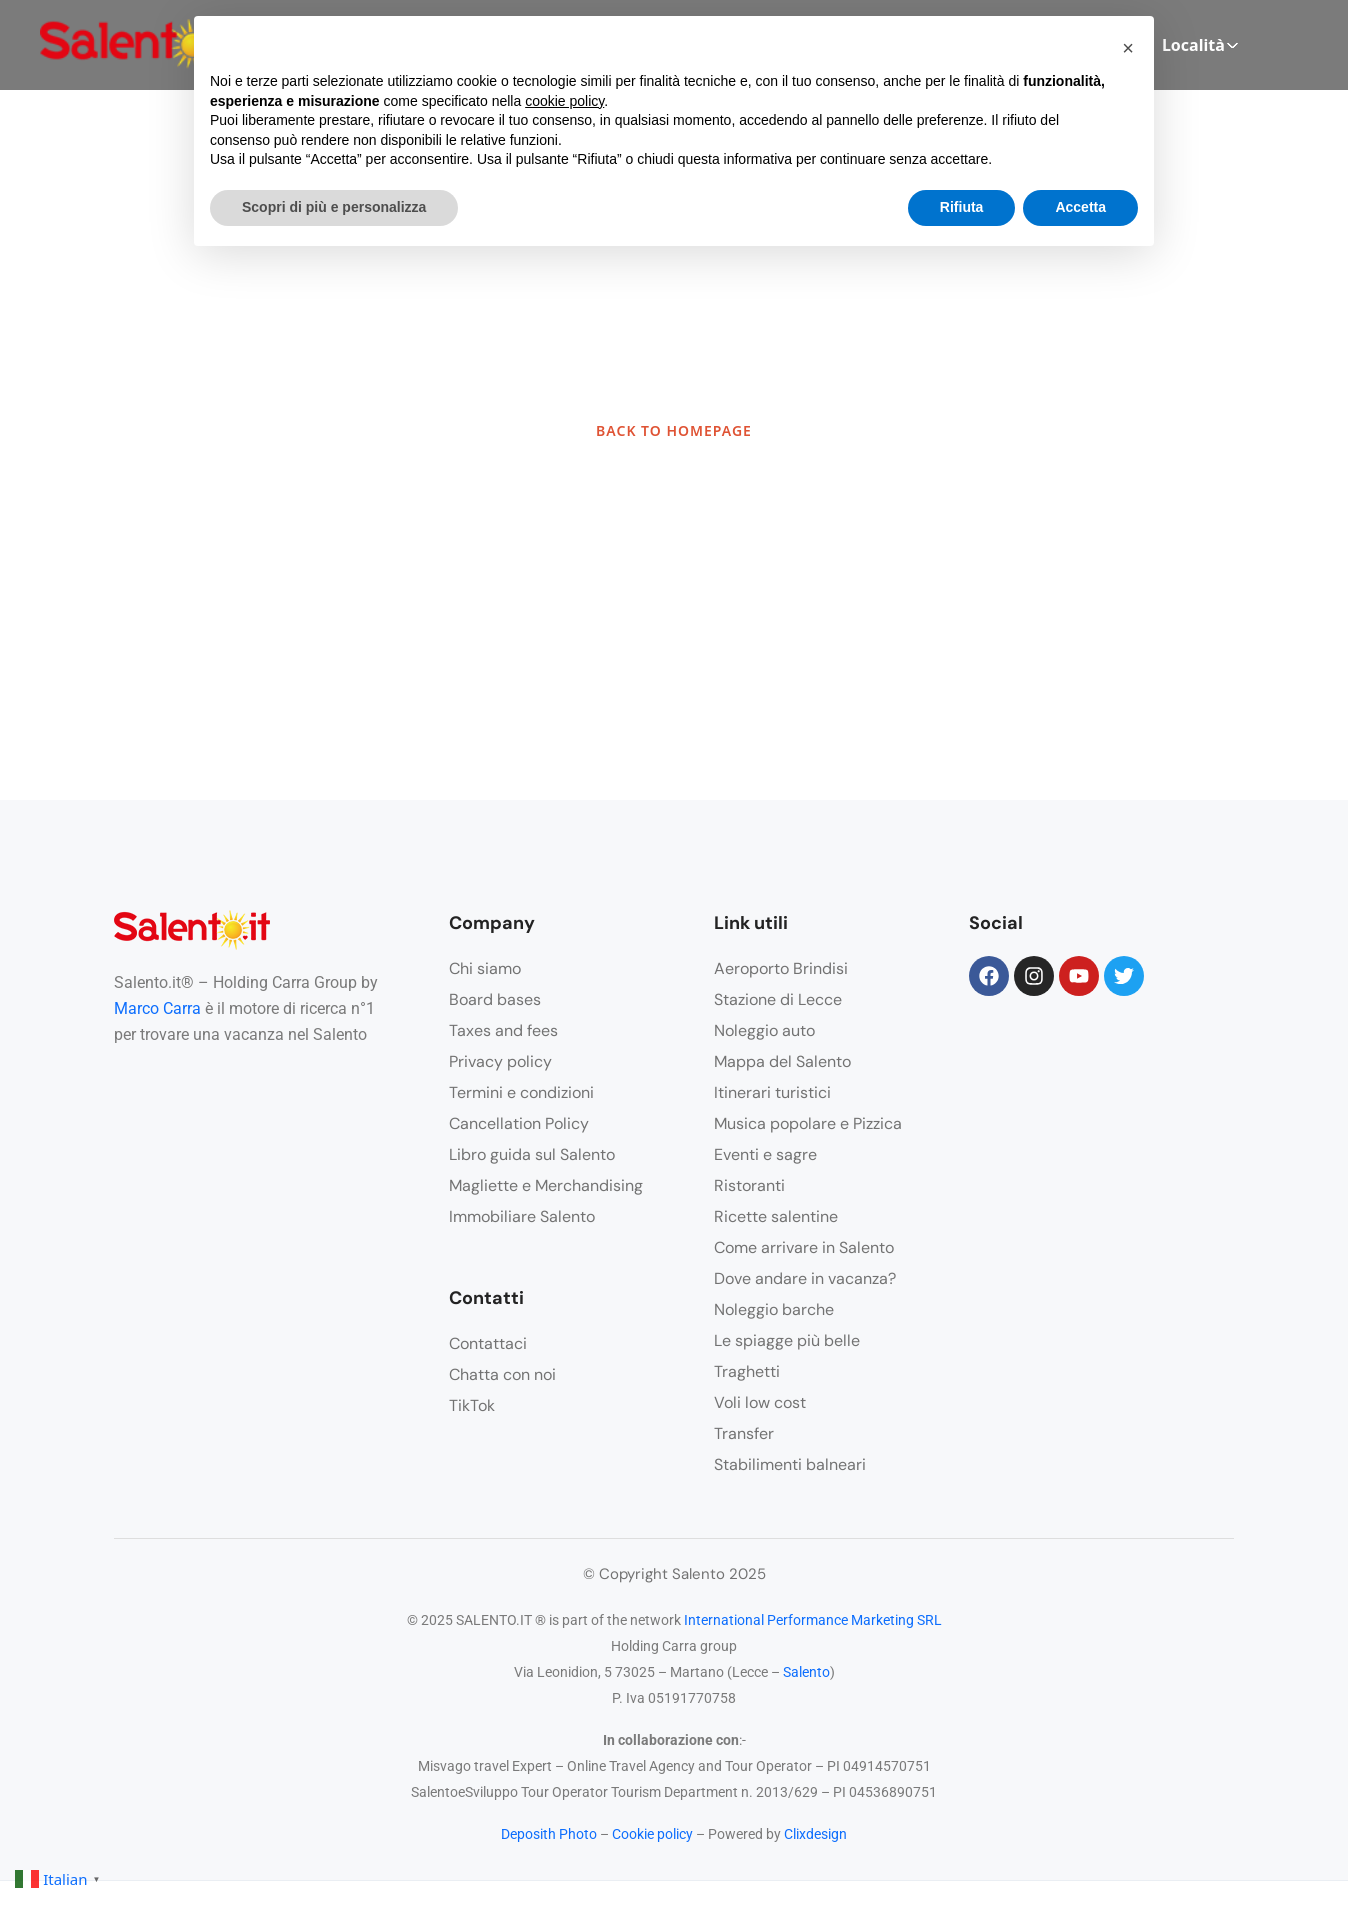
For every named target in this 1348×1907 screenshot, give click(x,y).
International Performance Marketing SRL (813, 1620)
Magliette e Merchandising (546, 1185)
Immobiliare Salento (522, 1216)
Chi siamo (485, 968)
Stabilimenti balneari (790, 1464)
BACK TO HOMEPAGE (674, 430)
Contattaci (488, 1343)
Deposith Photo (549, 1834)
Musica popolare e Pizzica (808, 1123)
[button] (1128, 48)
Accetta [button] (1080, 207)
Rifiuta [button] (962, 207)
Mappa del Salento (782, 1061)
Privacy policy (500, 1061)
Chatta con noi (502, 1374)
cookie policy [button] (564, 101)
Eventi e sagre (765, 1154)
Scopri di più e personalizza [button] (334, 207)
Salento (806, 1672)
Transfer (744, 1433)
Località (1200, 45)
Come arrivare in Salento (804, 1247)
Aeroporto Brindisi (781, 968)
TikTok (472, 1405)
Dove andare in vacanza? (805, 1278)
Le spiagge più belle (787, 1340)
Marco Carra (157, 1008)
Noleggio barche (774, 1309)
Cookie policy (652, 1834)
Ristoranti (749, 1185)
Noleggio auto (764, 1030)
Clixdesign (815, 1834)
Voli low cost (760, 1402)
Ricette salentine (776, 1216)
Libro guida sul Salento (532, 1154)
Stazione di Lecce (778, 999)
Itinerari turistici (772, 1092)
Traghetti (747, 1371)
